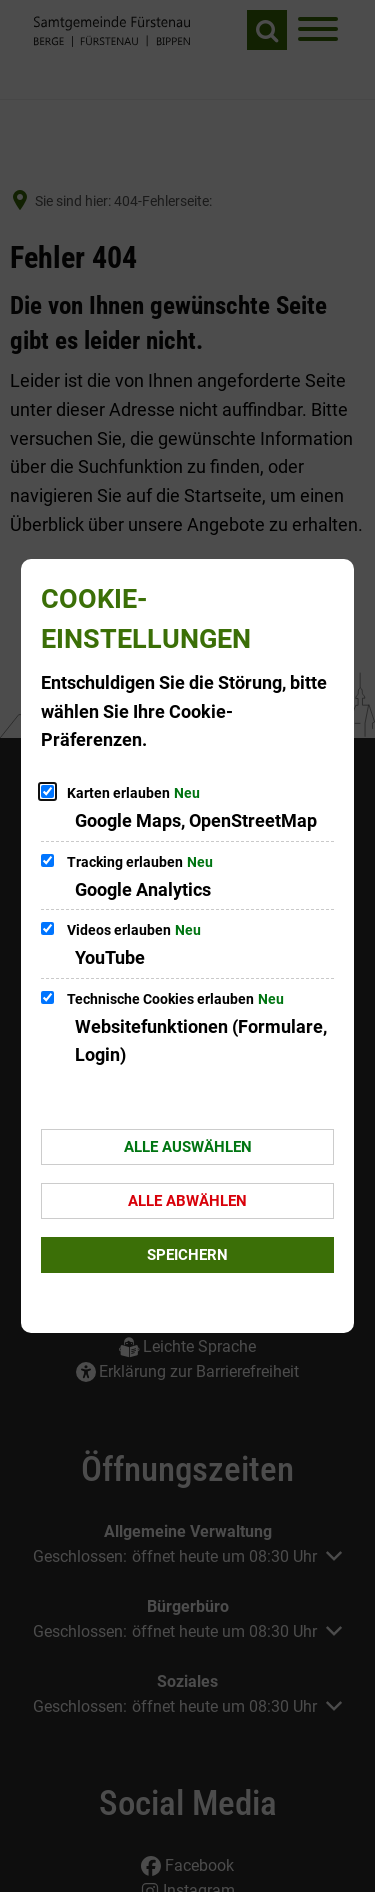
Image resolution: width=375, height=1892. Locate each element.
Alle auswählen (188, 1147)
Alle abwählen (187, 1201)
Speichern (187, 1255)
